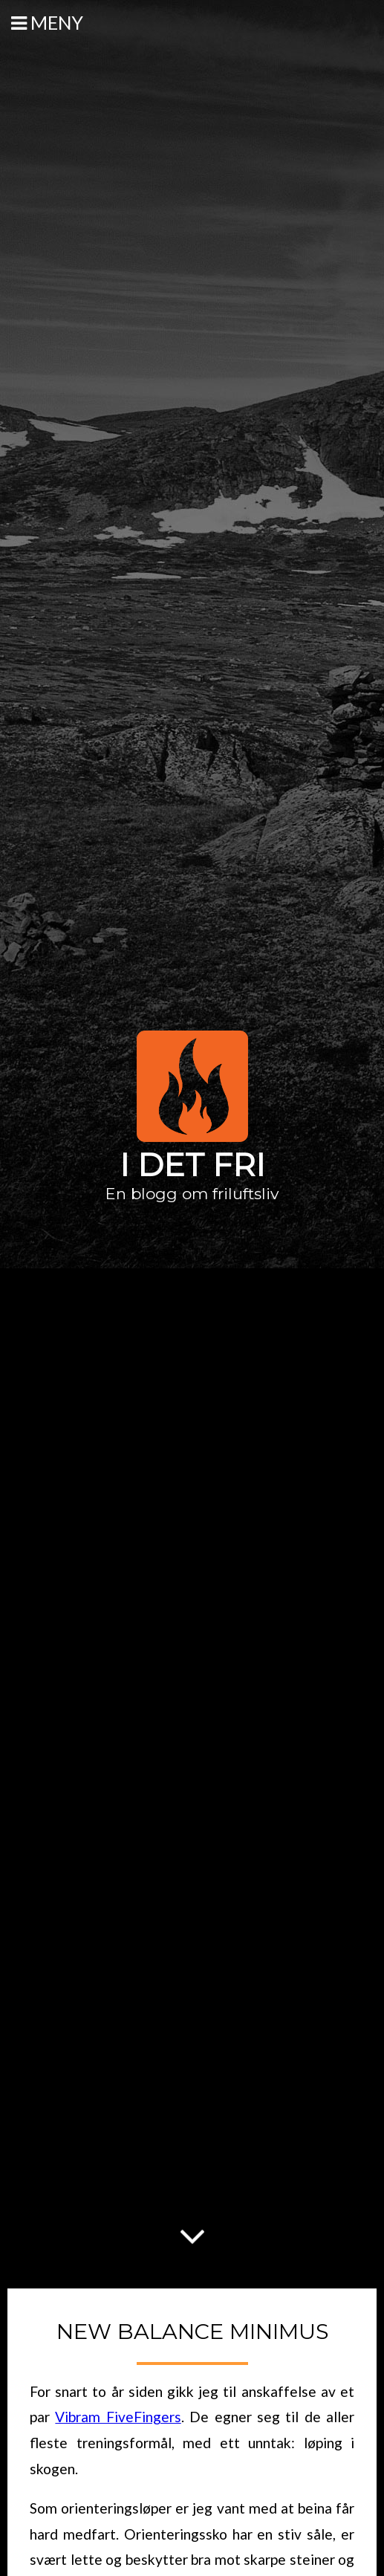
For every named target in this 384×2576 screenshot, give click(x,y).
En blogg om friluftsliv (192, 1193)
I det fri (192, 1165)
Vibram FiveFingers (117, 2416)
